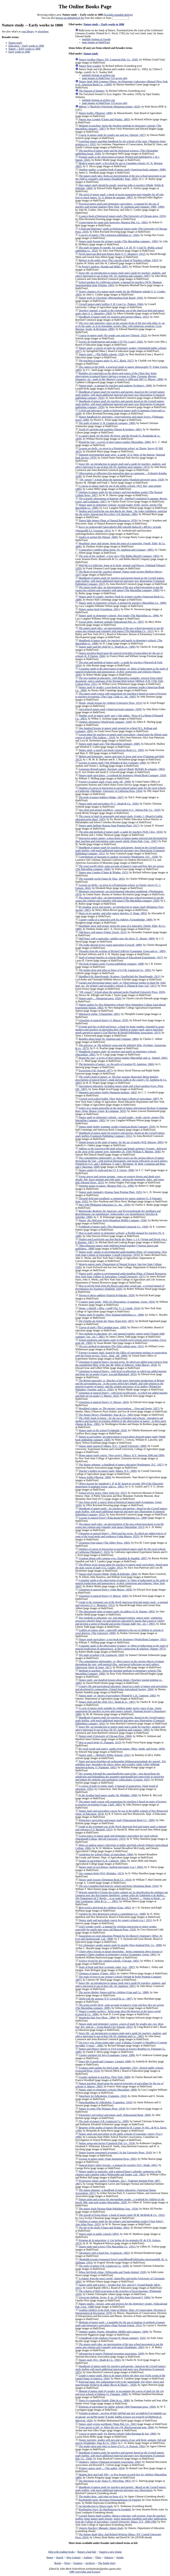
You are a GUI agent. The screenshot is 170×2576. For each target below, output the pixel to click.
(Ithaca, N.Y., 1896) (108, 1471)
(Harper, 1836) (121, 671)
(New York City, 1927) (103, 1492)
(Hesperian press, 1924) (100, 998)
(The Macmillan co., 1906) (119, 615)
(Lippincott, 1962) (104, 2252)
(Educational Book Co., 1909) (117, 1820)
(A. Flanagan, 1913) (100, 1742)
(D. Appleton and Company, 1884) (108, 1039)
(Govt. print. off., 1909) (105, 781)
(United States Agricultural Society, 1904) (121, 1688)
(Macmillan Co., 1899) (122, 603)
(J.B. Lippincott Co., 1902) (115, 970)
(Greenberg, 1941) (99, 609)
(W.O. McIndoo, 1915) (101, 1873)
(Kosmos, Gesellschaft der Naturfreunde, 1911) (119, 976)
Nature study (15, 42)
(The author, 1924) (102, 2468)
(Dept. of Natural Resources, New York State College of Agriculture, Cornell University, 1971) (121, 1275)
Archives (90, 2563)
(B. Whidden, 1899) (108, 1795)
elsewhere (43, 31)
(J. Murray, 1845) (103, 1595)
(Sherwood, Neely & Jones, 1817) (119, 1664)
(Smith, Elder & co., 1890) (104, 2400)
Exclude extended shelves (118, 14)
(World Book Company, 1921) (122, 1639)
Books (57, 2563)
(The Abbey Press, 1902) (104, 1542)
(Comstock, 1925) (120, 2369)
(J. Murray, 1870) (103, 1020)
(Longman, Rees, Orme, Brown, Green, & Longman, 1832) (121, 1109)
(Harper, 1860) (98, 537)
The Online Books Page (84, 6)
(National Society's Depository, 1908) (120, 1711)
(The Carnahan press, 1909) (102, 1327)
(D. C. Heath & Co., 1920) (108, 803)
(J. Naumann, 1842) (120, 1764)
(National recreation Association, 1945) (110, 2462)
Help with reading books (61, 2551)
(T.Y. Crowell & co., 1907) (105, 1998)
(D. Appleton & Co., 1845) (121, 1079)
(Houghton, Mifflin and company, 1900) (113, 2331)
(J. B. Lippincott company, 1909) (107, 423)
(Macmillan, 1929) (119, 2201)
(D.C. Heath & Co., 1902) (100, 2359)
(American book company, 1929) (110, 709)
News (67, 2563)
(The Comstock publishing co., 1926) (109, 235)
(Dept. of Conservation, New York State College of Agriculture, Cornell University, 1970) (121, 1253)
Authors (88, 2557)
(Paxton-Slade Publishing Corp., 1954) (108, 2208)
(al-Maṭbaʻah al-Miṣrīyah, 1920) (121, 2417)
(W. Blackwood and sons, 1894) (116, 2427)
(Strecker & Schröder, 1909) (118, 1214)
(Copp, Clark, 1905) (121, 1803)
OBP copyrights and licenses (84, 2571)
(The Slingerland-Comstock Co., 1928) (113, 1226)
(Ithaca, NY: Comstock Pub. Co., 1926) (108, 59)
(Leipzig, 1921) (119, 1776)
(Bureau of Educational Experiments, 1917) (121, 957)
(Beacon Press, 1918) (116, 1928)
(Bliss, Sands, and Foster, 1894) (122, 1748)
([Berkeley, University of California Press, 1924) (120, 789)
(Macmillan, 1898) (108, 2089)
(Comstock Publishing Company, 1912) (121, 1511)
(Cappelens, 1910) (105, 2102)
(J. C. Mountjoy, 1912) (112, 254)
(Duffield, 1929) (119, 1287)
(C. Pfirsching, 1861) (105, 2480)
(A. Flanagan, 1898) (119, 2393)
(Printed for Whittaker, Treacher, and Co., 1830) (119, 1385)
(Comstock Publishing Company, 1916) (120, 1720)
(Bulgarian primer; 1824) (109, 106)
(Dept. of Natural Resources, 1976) (108, 520)
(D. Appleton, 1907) (120, 1984)
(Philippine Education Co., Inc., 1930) (104, 1204)
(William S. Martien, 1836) (121, 1150)
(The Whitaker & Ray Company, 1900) (112, 762)
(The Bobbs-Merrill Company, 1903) (119, 556)
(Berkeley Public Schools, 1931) (104, 1755)
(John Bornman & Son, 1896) (117, 2433)
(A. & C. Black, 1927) (106, 360)
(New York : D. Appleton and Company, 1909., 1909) (119, 205)
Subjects (108, 2557)
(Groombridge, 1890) (115, 919)
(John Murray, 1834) (121, 1363)
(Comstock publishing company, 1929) (120, 404)
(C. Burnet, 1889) (117, 938)
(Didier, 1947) (101, 797)
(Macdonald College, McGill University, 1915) (116, 1837)
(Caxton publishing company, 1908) (111, 963)
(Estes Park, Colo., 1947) (121, 840)
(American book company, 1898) (122, 169)
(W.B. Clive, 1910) (121, 831)
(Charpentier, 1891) (99, 1014)
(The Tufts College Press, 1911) (119, 681)
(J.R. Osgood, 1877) (96, 1070)
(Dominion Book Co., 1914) (105, 1879)
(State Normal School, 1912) (120, 2324)
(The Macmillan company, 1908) (109, 743)
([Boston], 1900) (96, 113)
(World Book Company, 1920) (122, 775)
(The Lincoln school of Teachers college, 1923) (118, 260)
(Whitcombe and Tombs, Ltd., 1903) (118, 2173)
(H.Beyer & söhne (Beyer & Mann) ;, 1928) (119, 2383)
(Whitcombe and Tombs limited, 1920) (112, 2272)
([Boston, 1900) (95, 1477)
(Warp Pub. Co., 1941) (108, 2424)
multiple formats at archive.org (98, 75)
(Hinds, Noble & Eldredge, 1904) (108, 1574)
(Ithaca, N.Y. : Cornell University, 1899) (112, 1446)
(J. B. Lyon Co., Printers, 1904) (111, 304)
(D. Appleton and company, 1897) (120, 274)
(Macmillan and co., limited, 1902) (123, 1057)
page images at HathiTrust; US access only (105, 78)
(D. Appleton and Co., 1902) (121, 2035)
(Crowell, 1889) (110, 944)
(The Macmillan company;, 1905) (118, 241)
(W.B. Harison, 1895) (121, 1142)
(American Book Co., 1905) (111, 750)
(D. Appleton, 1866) (116, 1064)
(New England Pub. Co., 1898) (120, 1945)
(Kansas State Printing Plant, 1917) (109, 825)
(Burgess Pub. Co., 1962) (113, 222)
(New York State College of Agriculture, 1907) (119, 1098)
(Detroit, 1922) (113, 335)
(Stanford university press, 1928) (121, 479)
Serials (120, 2557)
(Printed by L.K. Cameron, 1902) (117, 1695)
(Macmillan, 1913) (119, 1526)
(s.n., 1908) (112, 1914)
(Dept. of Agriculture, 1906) (106, 1854)
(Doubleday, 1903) (119, 2346)
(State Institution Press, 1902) (107, 2158)
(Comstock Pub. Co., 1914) (107, 2143)
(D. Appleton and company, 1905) (120, 1728)
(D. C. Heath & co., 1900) (107, 646)
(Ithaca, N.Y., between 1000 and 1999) (121, 1455)
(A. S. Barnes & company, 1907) (119, 196)
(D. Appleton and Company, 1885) (116, 549)
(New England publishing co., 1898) (111, 1314)
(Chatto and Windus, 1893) (104, 2227)
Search (59, 2557)
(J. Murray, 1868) (119, 376)
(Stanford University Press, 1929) (122, 992)
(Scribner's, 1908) (115, 385)
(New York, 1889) (104, 2077)
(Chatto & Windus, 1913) (103, 872)
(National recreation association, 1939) (111, 2353)
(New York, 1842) (121, 1583)
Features (77, 2563)
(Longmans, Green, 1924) (117, 1301)
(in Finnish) (110, 2499)
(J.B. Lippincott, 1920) (101, 1655)
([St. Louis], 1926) (111, 341)
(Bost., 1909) (97, 2017)
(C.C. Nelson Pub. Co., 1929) (119, 810)
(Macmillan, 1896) (115, 442)
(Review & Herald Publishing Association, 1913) (119, 1029)
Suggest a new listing (110, 2551)
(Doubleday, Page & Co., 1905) (106, 1414)
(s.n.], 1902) (111, 1867)
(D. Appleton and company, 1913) (120, 465)
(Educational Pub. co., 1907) (111, 621)
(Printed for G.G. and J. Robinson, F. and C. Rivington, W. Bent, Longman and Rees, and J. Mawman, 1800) (121, 1162)
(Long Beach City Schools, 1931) (119, 2025)
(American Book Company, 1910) (117, 1126)
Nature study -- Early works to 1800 (104, 24)
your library (27, 31)
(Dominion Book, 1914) (118, 1886)
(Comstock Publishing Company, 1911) (120, 850)
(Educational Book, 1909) (115, 2115)
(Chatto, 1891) (97, 1973)
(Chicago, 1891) (109, 1960)
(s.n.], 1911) (115, 1920)
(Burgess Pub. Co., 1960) (106, 1185)
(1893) (99, 2234)
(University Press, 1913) (110, 703)
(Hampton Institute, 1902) (108, 1092)
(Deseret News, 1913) (119, 1179)
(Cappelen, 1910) (103, 2096)
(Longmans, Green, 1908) (107, 2055)
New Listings (73, 2557)
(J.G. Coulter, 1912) (121, 1566)
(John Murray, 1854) (105, 1589)
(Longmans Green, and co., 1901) (119, 1485)
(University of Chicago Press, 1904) (105, 1736)
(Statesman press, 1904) (117, 2406)
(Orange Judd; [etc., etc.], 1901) (120, 1620)
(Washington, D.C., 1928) (118, 856)
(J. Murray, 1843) (104, 1402)
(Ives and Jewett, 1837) (119, 1408)
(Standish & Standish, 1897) (113, 1558)
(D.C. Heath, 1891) (118, 2165)
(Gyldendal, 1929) (103, 1430)
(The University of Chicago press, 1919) (122, 216)
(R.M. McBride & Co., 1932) (122, 2215)
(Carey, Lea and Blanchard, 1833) (121, 1373)
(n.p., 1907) (107, 1967)
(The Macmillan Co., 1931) (107, 2246)
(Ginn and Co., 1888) (114, 1992)
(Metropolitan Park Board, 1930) (111, 297)
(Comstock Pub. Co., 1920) (120, 2455)
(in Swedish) (105, 2509)
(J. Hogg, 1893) (113, 913)
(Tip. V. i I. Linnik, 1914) (109, 1308)
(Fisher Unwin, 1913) (103, 932)
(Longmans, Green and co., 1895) (122, 951)
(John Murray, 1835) (120, 1535)
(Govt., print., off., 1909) (121, 1354)
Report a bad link (87, 2551)
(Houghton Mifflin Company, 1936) (113, 1220)
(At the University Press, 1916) (115, 2152)
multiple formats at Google (96, 39)
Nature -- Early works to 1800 (24, 48)
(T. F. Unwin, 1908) (106, 1170)
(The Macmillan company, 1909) (119, 589)
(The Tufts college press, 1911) (111, 1346)
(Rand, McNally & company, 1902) (122, 769)
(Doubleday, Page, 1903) (120, 177)
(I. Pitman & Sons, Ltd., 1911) (120, 984)
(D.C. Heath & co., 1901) (107, 1701)
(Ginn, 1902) (105, 1907)
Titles (98, 2557)
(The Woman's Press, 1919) (102, 2108)
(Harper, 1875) (121, 1647)
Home (49, 2557)
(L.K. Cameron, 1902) (102, 1860)
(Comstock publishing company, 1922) (120, 394)
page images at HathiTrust (96, 42)
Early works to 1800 (19, 51)
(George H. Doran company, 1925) (112, 2338)
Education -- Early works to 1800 (26, 45)
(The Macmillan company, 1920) (119, 899)
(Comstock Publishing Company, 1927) (120, 581)
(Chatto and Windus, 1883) (104, 119)
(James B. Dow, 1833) (102, 878)
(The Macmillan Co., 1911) (119, 630)
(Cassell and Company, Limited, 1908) (105, 2061)
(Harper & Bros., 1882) (120, 1421)
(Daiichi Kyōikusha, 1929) (107, 1295)
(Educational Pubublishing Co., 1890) (113, 1517)
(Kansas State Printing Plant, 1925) (110, 1192)
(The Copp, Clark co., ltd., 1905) (121, 695)
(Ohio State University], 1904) (114, 2297)
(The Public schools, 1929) (101, 354)
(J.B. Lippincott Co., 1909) (104, 2121)
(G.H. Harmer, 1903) (117, 1611)
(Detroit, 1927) (112, 135)
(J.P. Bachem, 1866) (121, 513)
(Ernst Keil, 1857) (106, 1321)
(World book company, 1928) (105, 721)
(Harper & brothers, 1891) (110, 429)
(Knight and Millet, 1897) (103, 266)
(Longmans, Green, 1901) (119, 1953)
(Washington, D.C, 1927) (121, 1464)
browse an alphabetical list (70, 17)
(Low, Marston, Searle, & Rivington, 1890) (120, 326)
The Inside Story (107, 2563)
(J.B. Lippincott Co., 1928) (104, 2265)
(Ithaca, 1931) (114, 316)
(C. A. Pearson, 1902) (112, 2446)
